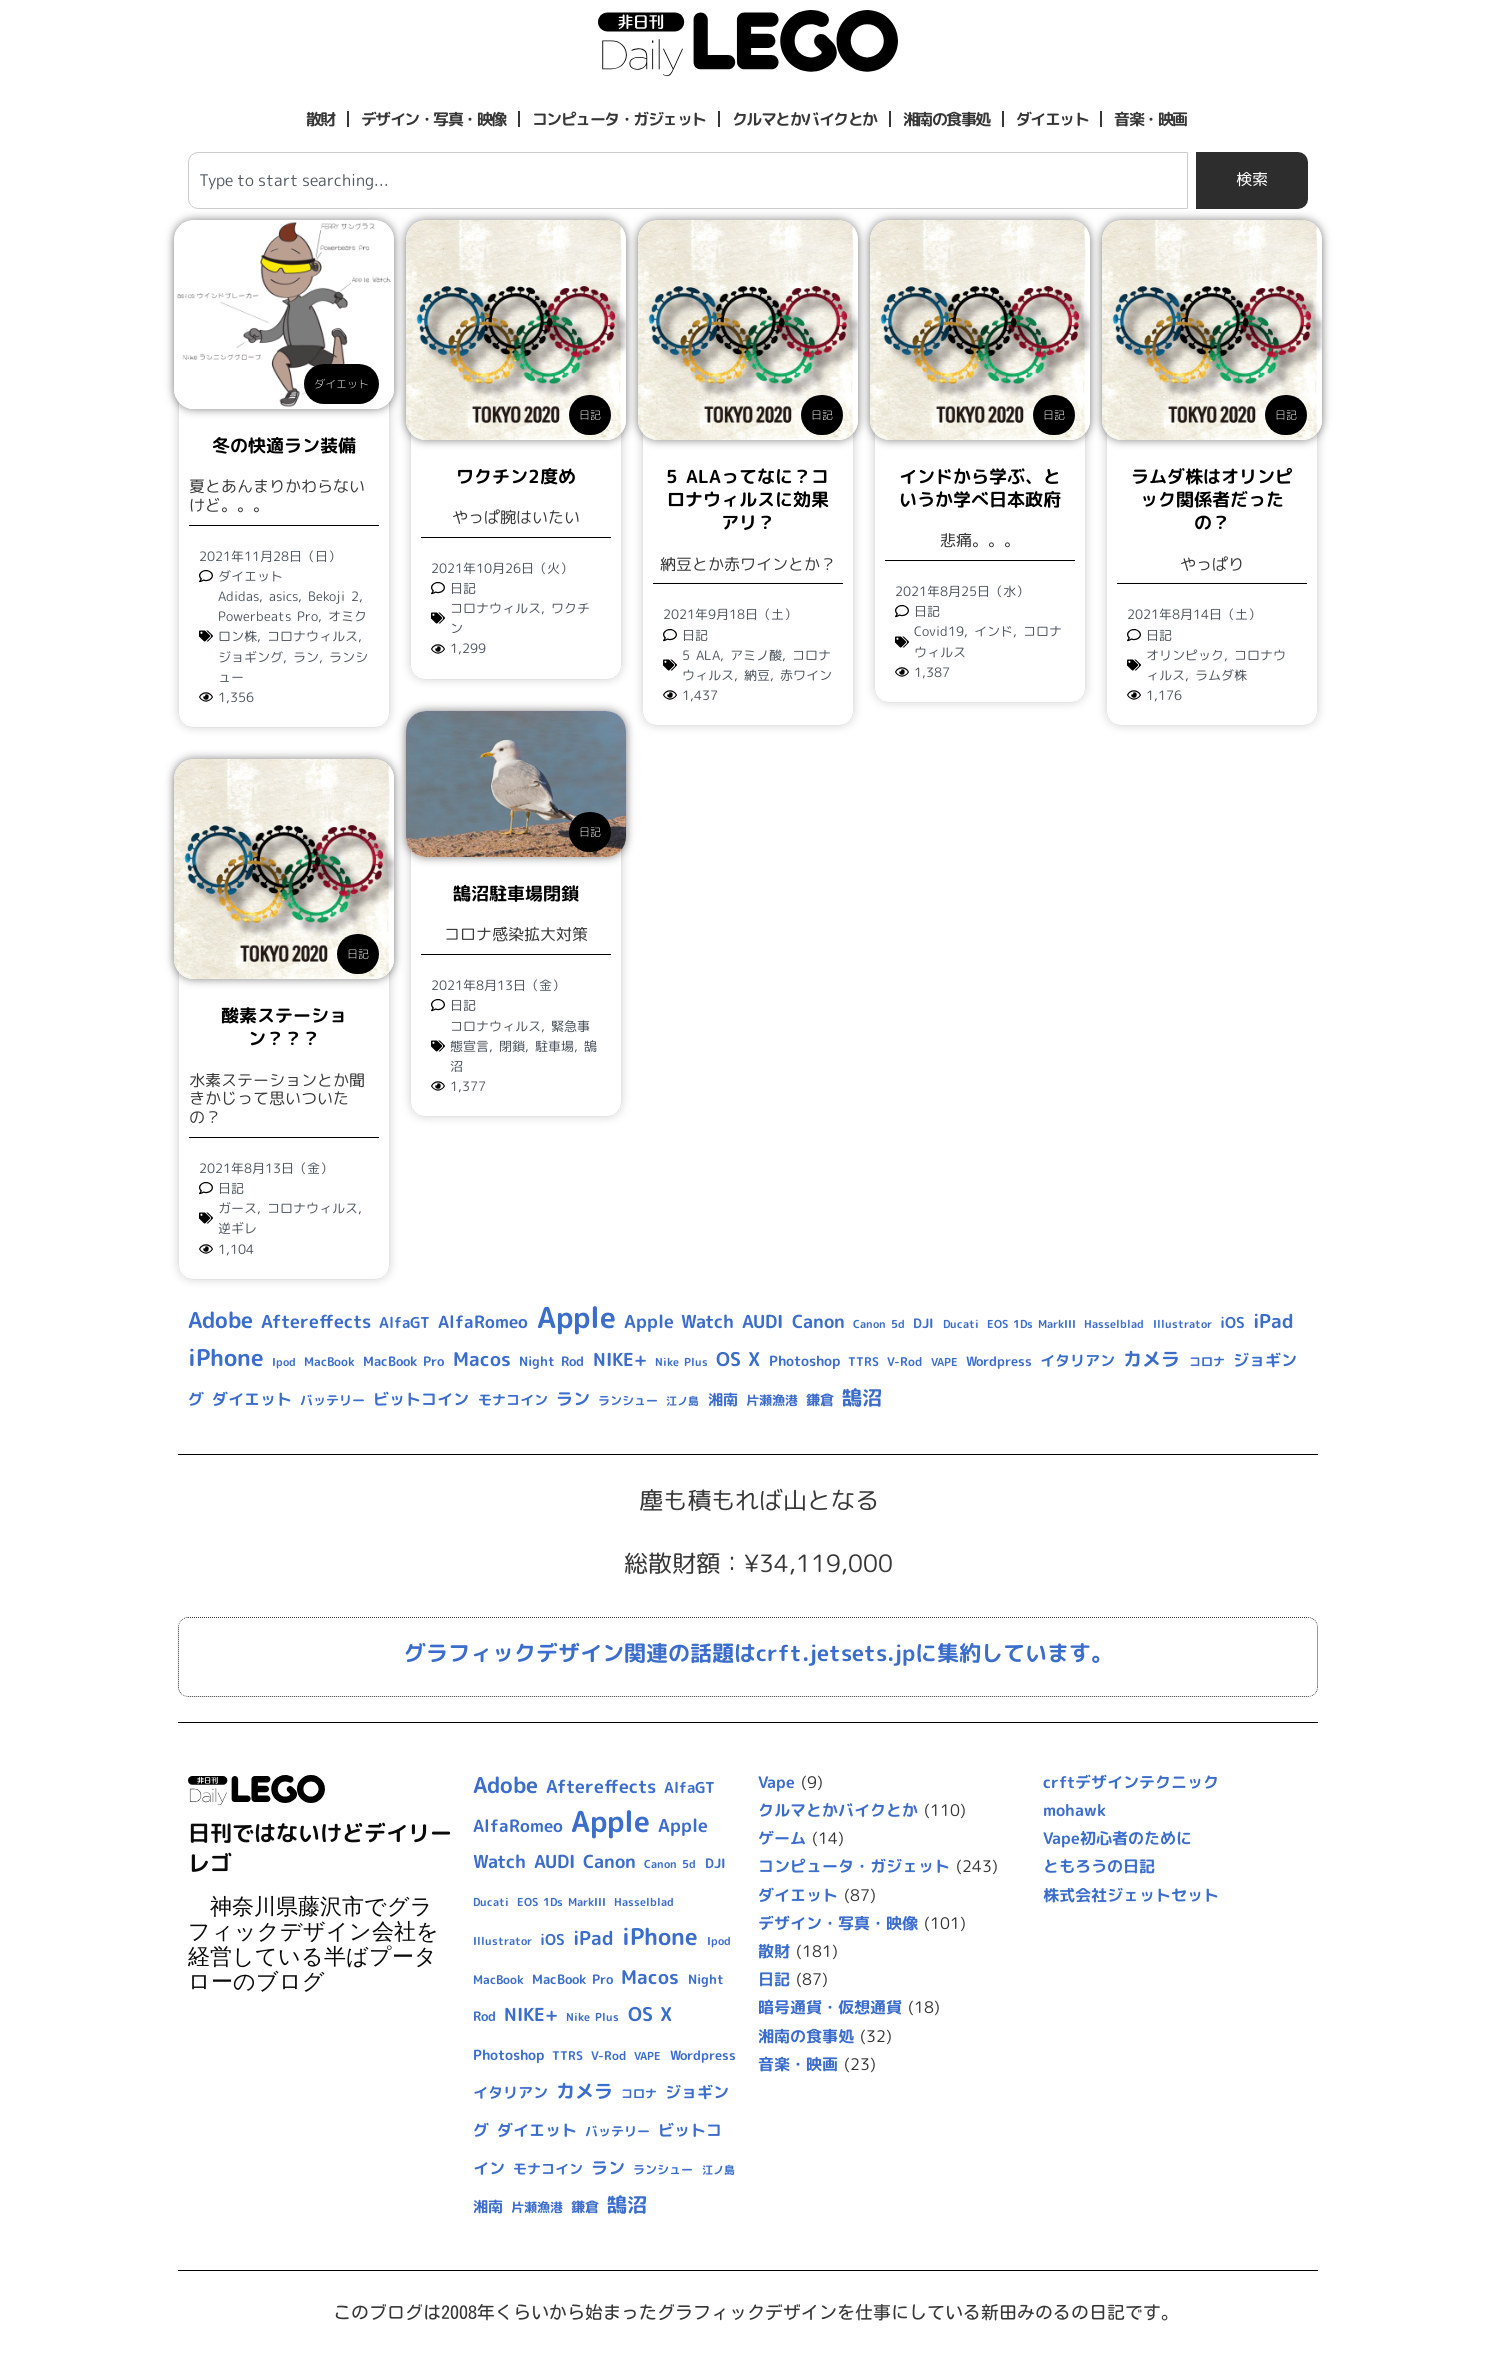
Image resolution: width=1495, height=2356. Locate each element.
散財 (320, 119)
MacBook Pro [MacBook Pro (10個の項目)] (403, 1361)
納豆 (757, 675)
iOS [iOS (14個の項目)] (1232, 1322)
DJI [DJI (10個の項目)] (923, 1323)
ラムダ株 (1221, 675)
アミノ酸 (756, 655)
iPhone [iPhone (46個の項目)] (226, 1357)
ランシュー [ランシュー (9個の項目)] (628, 1400)
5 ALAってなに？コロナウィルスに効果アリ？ (747, 500)
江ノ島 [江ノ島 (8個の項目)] (682, 1401)
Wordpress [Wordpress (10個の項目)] (999, 1361)
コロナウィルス (312, 636)
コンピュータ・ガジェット (619, 119)
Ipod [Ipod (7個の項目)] (284, 1362)
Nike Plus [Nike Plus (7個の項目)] (681, 1362)
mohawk (1074, 1810)
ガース (237, 1208)
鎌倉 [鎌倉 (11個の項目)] (820, 1399)
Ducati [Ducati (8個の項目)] (961, 1324)
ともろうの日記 (1099, 1866)
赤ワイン (806, 675)
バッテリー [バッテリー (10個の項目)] (332, 1400)
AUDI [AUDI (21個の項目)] (762, 1321)
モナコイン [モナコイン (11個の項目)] (513, 1399)
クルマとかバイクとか (804, 119)
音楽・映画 (1150, 119)
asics (283, 596)
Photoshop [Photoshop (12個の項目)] (804, 1361)
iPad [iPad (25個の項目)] (1273, 1321)
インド (993, 631)
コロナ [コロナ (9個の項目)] (1207, 1361)
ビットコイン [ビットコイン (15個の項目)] (421, 1399)
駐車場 (554, 1046)
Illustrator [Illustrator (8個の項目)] (1182, 1324)
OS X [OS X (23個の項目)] (738, 1359)
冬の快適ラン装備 (284, 445)
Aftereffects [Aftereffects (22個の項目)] (316, 1321)
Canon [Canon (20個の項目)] (818, 1321)
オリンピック (1185, 655)
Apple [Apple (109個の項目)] (576, 1316)
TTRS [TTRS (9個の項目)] (863, 1361)
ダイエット (1052, 119)
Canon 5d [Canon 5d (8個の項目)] (879, 1324)
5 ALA (701, 655)
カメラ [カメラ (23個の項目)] (1151, 1359)
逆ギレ (237, 1228)
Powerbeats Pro (268, 616)
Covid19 (939, 631)
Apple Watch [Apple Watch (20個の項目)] (679, 1321)
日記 (590, 415)
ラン (306, 657)
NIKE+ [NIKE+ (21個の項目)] (620, 1359)
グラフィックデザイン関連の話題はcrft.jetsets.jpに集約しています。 (758, 1652)
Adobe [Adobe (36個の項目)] (220, 1320)
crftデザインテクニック (1131, 1782)
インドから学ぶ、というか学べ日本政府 (980, 488)
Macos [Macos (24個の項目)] (482, 1359)
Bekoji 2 (333, 596)
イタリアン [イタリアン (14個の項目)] (1077, 1360)
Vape (776, 1782)
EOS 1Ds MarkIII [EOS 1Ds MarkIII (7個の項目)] (1031, 1324)
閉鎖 (512, 1046)
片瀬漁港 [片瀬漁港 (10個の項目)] (772, 1400)
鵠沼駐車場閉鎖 (516, 893)
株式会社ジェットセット (1131, 1895)
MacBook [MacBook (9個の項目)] (329, 1361)
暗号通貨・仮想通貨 (830, 2007)
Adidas (238, 596)
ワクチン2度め (516, 476)
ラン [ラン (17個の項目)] (573, 1398)
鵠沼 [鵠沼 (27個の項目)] (862, 1397)
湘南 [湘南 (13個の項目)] (723, 1399)
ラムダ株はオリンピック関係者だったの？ (1212, 500)
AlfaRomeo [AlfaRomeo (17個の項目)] (483, 1321)
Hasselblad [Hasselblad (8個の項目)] (1114, 1324)
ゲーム (782, 1838)
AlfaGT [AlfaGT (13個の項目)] (404, 1322)
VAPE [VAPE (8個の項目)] (944, 1362)
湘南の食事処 (946, 119)
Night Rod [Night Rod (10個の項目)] (551, 1361)
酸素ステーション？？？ (284, 1027)
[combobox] (688, 180)
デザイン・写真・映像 (433, 119)
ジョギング (250, 657)
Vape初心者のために (1117, 1838)
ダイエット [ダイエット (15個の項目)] (252, 1399)
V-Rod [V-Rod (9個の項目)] (904, 1361)
